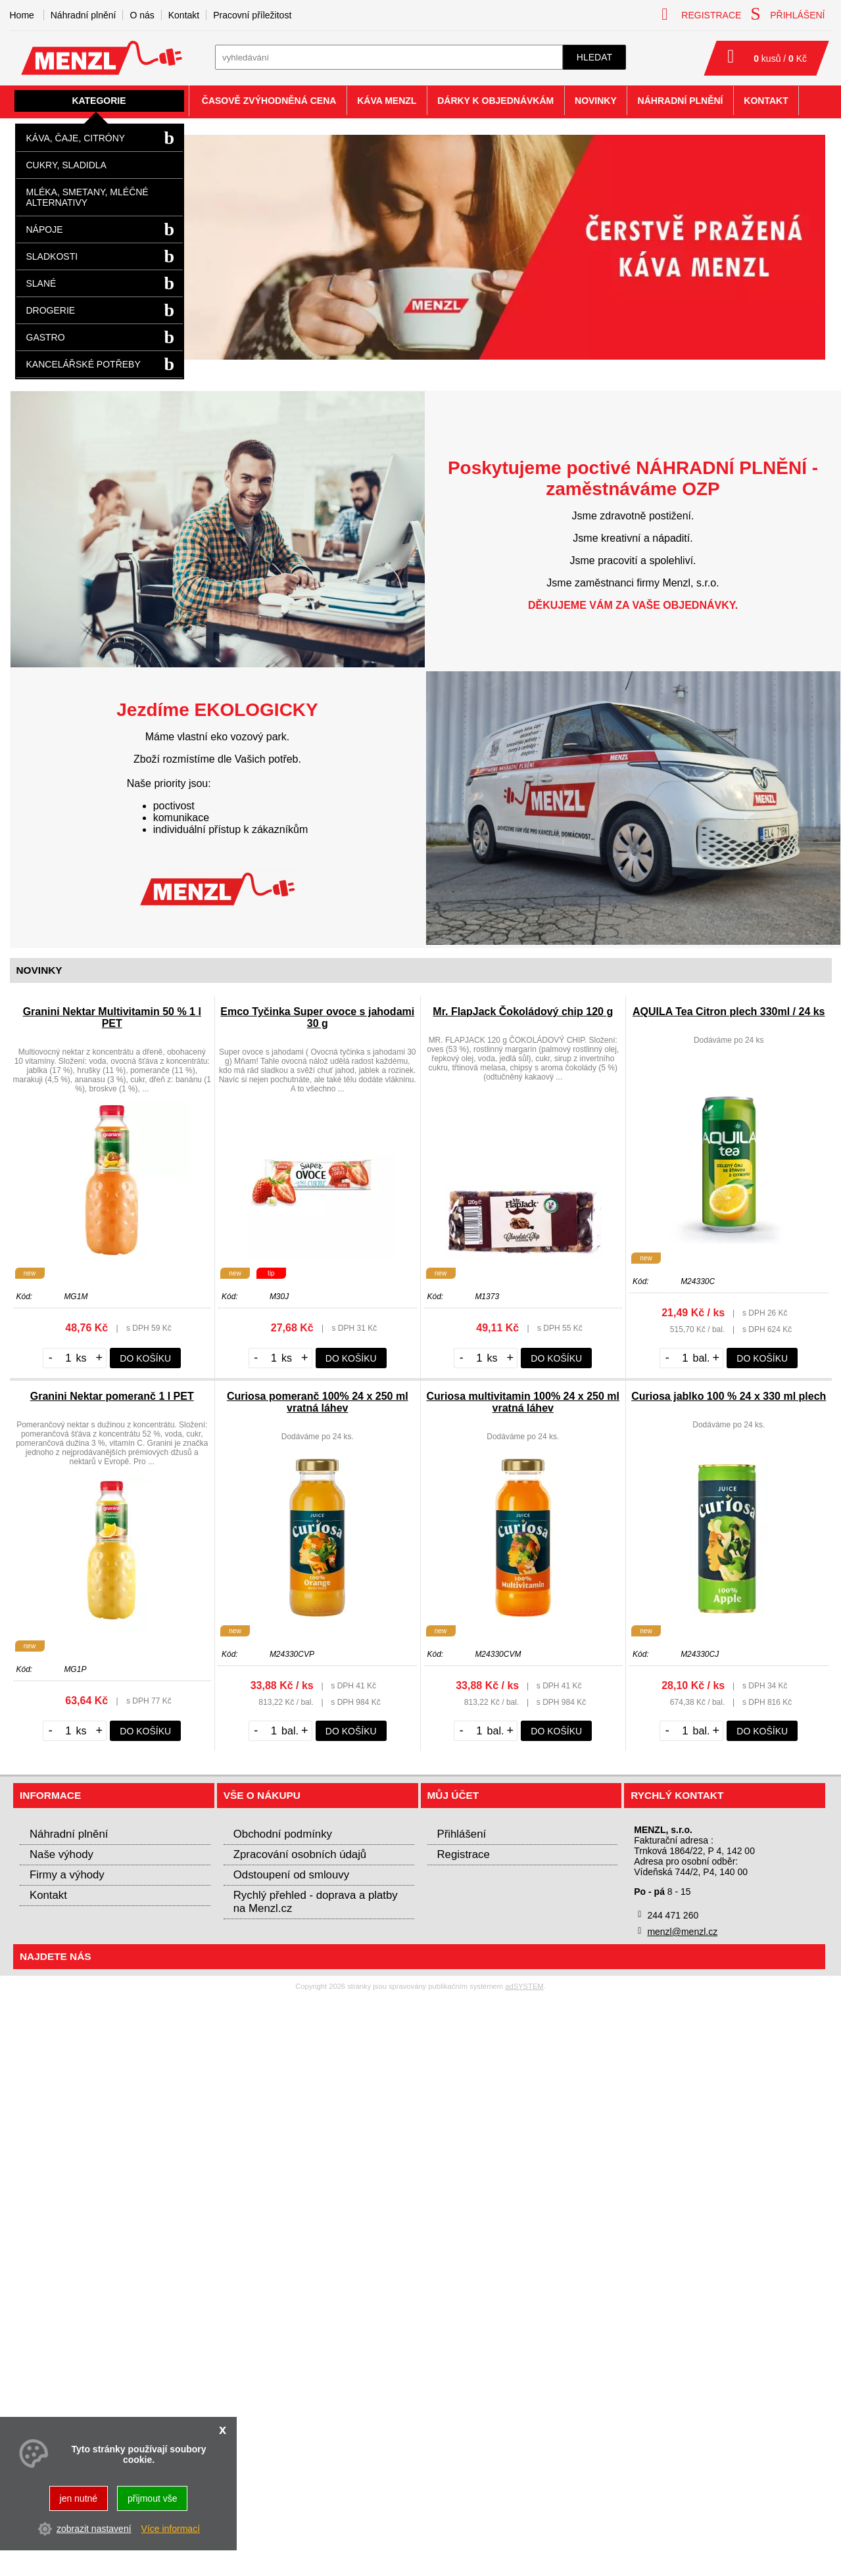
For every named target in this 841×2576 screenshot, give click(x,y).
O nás (142, 15)
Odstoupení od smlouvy (291, 1875)
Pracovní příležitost (252, 15)
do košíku (145, 1358)
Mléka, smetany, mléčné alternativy (87, 197)
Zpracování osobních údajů (299, 1854)
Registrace (463, 1854)
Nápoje (44, 229)
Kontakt (183, 15)
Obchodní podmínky (282, 1834)
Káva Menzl (386, 100)
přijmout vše (152, 2498)
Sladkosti (52, 256)
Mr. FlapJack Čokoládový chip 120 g (523, 1011)
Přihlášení (462, 1834)
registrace (701, 14)
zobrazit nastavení (94, 2528)
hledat (594, 57)
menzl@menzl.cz (682, 1931)
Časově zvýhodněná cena (269, 100)
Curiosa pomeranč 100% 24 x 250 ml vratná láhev (317, 1402)
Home (22, 15)
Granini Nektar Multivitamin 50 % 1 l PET (112, 1017)
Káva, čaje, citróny (76, 138)
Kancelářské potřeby (83, 364)
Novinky (596, 100)
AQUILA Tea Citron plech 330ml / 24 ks (729, 1011)
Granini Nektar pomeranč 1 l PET (112, 1396)
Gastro (45, 337)
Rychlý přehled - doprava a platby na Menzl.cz (315, 1902)
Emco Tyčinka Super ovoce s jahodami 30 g (317, 1017)
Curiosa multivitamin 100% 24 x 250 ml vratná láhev (523, 1402)
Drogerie (51, 310)
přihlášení (787, 14)
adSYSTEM (524, 1986)
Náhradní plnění (83, 15)
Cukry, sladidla (66, 165)
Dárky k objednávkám (495, 100)
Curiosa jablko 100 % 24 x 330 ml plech (728, 1396)
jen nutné (79, 2498)
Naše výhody (61, 1854)
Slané (41, 283)
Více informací (170, 2528)
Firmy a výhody (67, 1875)
